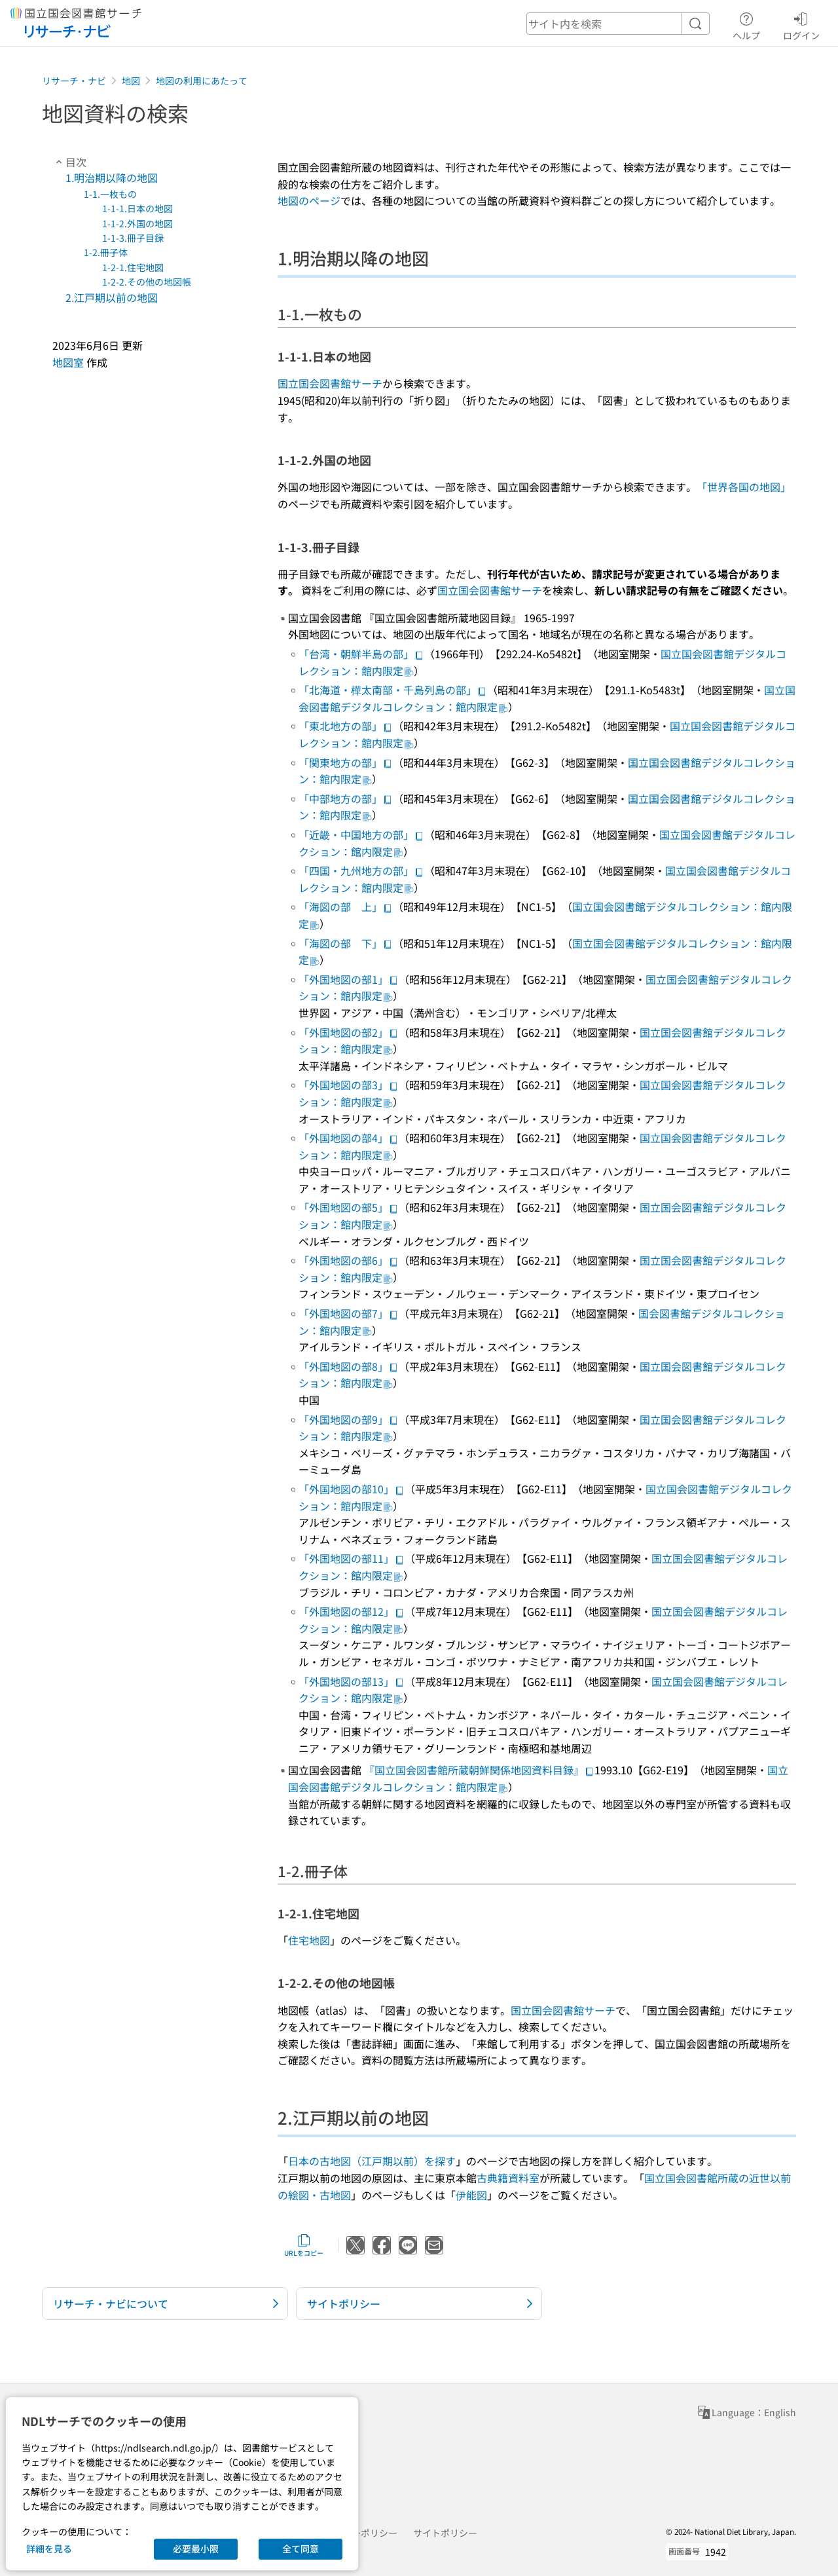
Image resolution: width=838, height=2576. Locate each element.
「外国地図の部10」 (352, 1489)
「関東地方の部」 (346, 762)
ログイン (801, 24)
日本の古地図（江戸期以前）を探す (372, 2161)
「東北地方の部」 (346, 726)
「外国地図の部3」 (349, 1084)
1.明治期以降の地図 (111, 177)
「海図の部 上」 (346, 906)
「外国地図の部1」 (349, 979)
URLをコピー (303, 2245)
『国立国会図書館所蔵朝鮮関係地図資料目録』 (479, 1770)
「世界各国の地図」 (744, 487)
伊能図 (471, 2195)
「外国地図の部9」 (349, 1419)
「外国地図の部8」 (349, 1366)
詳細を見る (49, 2548)
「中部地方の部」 (346, 798)
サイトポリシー (445, 2532)
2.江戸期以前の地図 (111, 297)
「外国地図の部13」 (352, 1681)
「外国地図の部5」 (349, 1207)
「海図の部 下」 (346, 943)
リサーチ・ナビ (74, 80)
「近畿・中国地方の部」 (361, 834)
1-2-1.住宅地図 (133, 267)
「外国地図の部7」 (349, 1313)
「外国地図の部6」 (349, 1260)
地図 (131, 80)
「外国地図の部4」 (349, 1138)
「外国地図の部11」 (352, 1558)
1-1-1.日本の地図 (137, 208)
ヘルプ (746, 24)
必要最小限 (196, 2548)
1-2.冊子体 (106, 252)
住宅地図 (309, 1940)
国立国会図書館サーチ (330, 383)
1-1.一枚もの (110, 193)
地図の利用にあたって (201, 80)
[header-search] (618, 23)
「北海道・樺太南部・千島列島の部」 (393, 690)
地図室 (68, 362)
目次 (69, 162)
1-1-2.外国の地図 (137, 223)
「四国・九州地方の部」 (361, 870)
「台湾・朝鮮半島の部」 (361, 654)
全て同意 (300, 2548)
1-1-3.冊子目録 (133, 237)
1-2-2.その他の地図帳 (146, 281)
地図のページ (309, 200)
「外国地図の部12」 (352, 1611)
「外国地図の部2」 (349, 1032)
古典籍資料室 (508, 2178)
